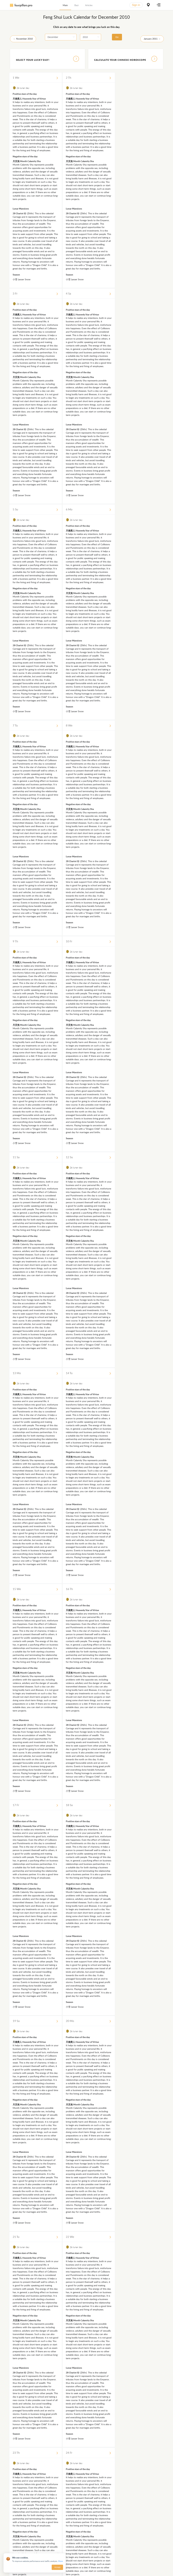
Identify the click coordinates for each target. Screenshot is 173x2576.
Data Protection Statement (93, 2570)
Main (65, 5)
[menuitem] (65, 5)
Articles (89, 5)
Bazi (76, 5)
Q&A (112, 2570)
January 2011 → (152, 38)
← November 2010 (23, 38)
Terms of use (70, 2570)
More (60, 2561)
